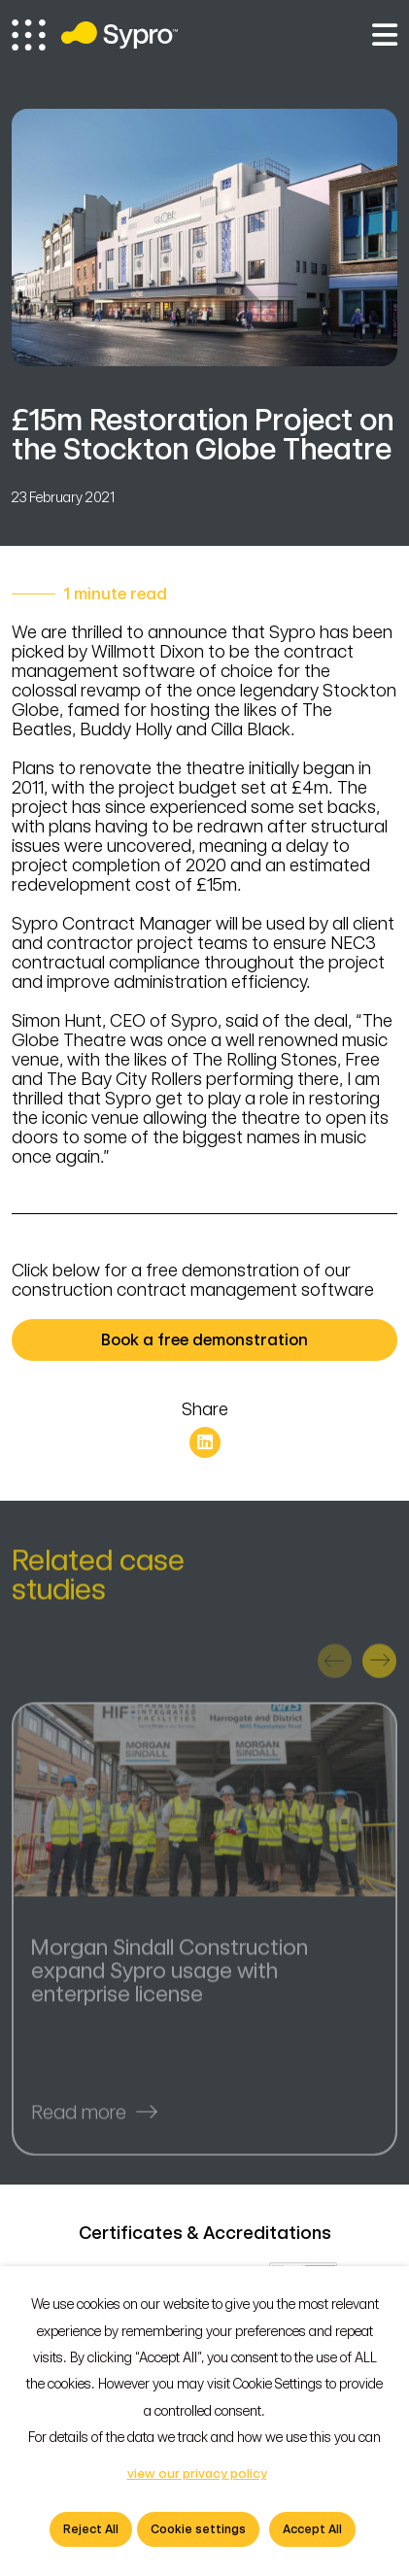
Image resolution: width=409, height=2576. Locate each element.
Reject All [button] (91, 2529)
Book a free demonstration (237, 1339)
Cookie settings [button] (198, 2529)
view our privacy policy (197, 2473)
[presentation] (335, 1667)
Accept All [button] (312, 2529)
